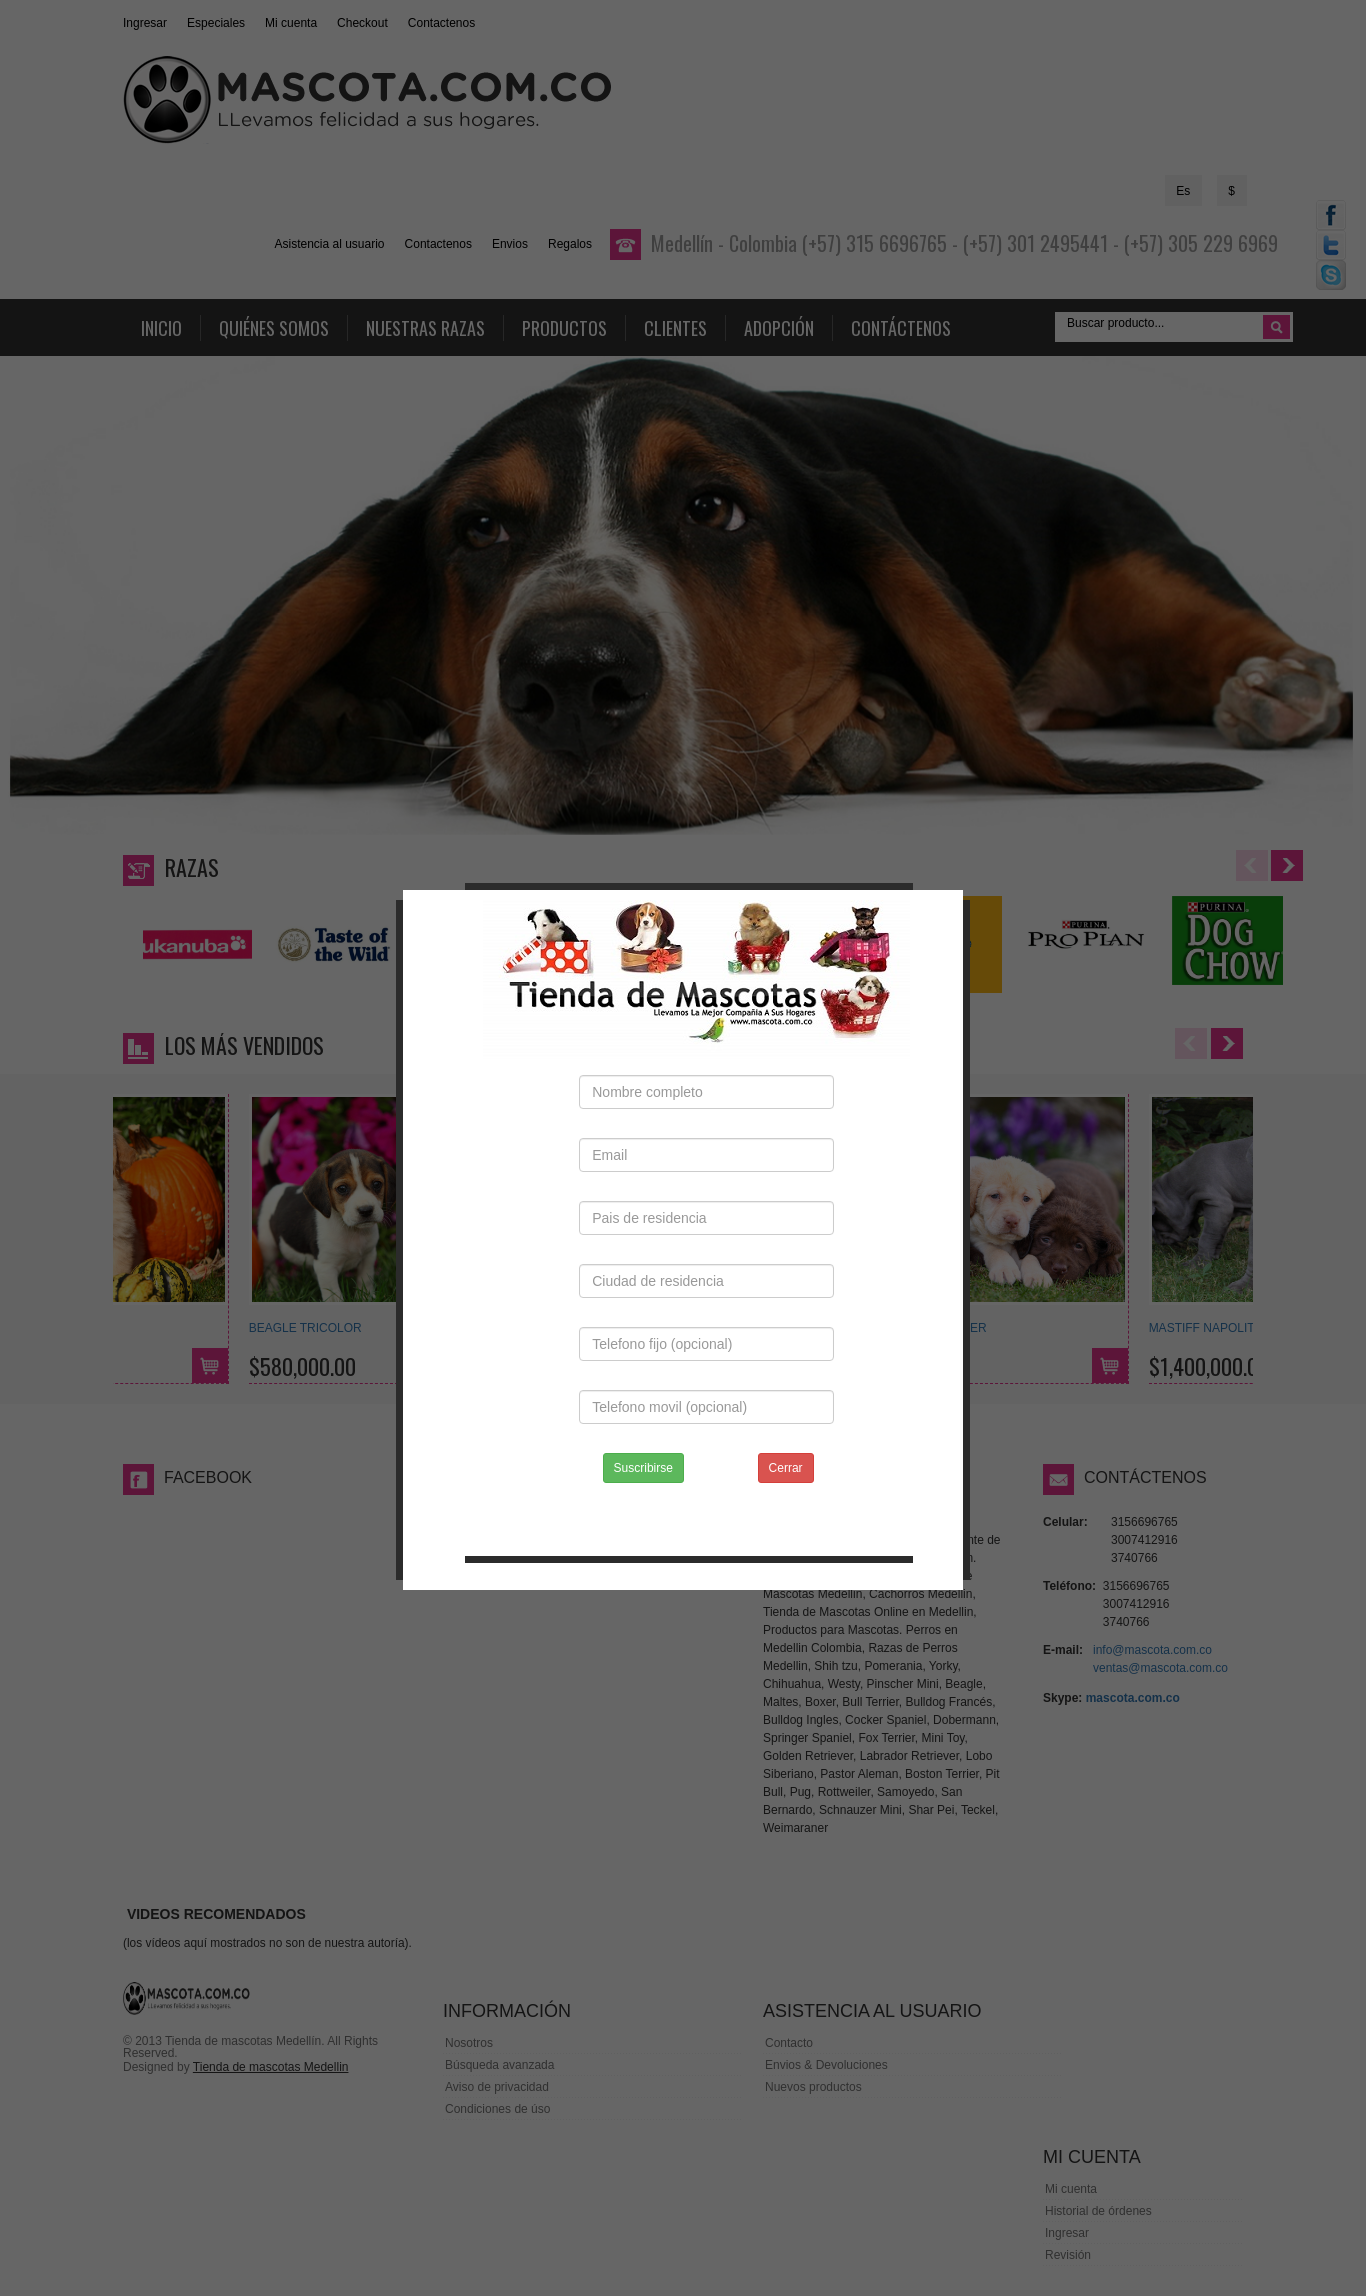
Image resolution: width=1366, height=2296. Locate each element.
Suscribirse (643, 1424)
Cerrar (786, 1424)
